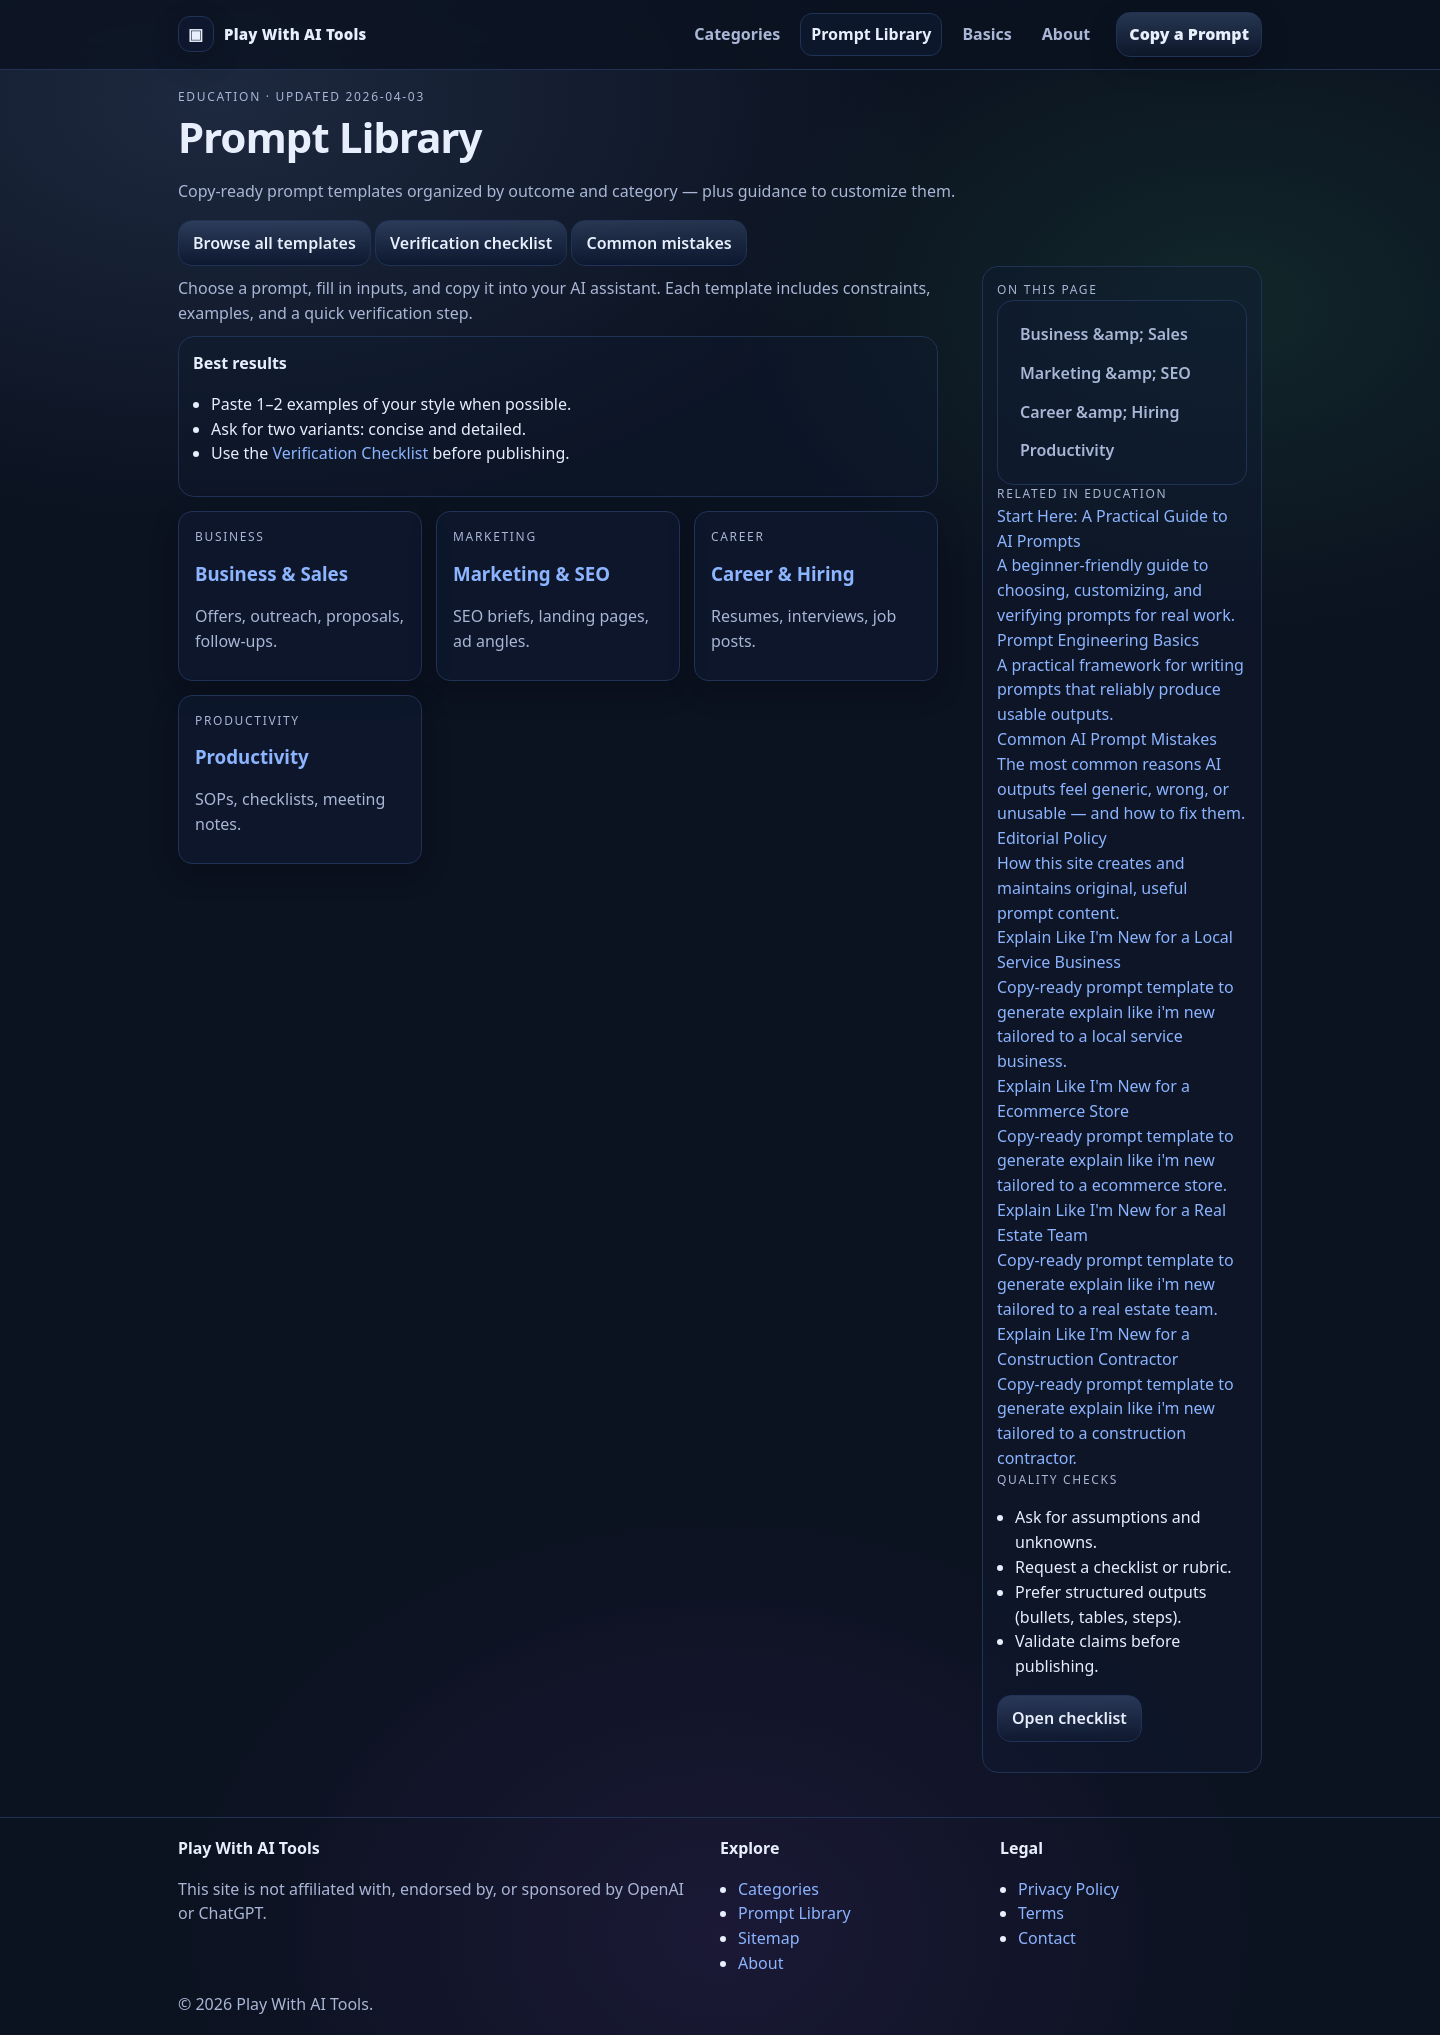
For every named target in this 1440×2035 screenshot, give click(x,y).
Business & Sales (271, 573)
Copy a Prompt (1189, 34)
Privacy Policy (1068, 1889)
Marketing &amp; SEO (1105, 373)
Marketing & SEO (531, 573)
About (1066, 34)
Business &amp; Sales (1104, 334)
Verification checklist (471, 243)
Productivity (252, 756)
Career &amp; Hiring (1100, 412)
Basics (986, 34)
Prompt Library (871, 34)
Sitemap (769, 1938)
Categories (737, 34)
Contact (1047, 1938)
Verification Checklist (350, 453)
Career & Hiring (782, 573)
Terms (1041, 1913)
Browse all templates (274, 243)
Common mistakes (658, 243)
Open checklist (1069, 1718)
